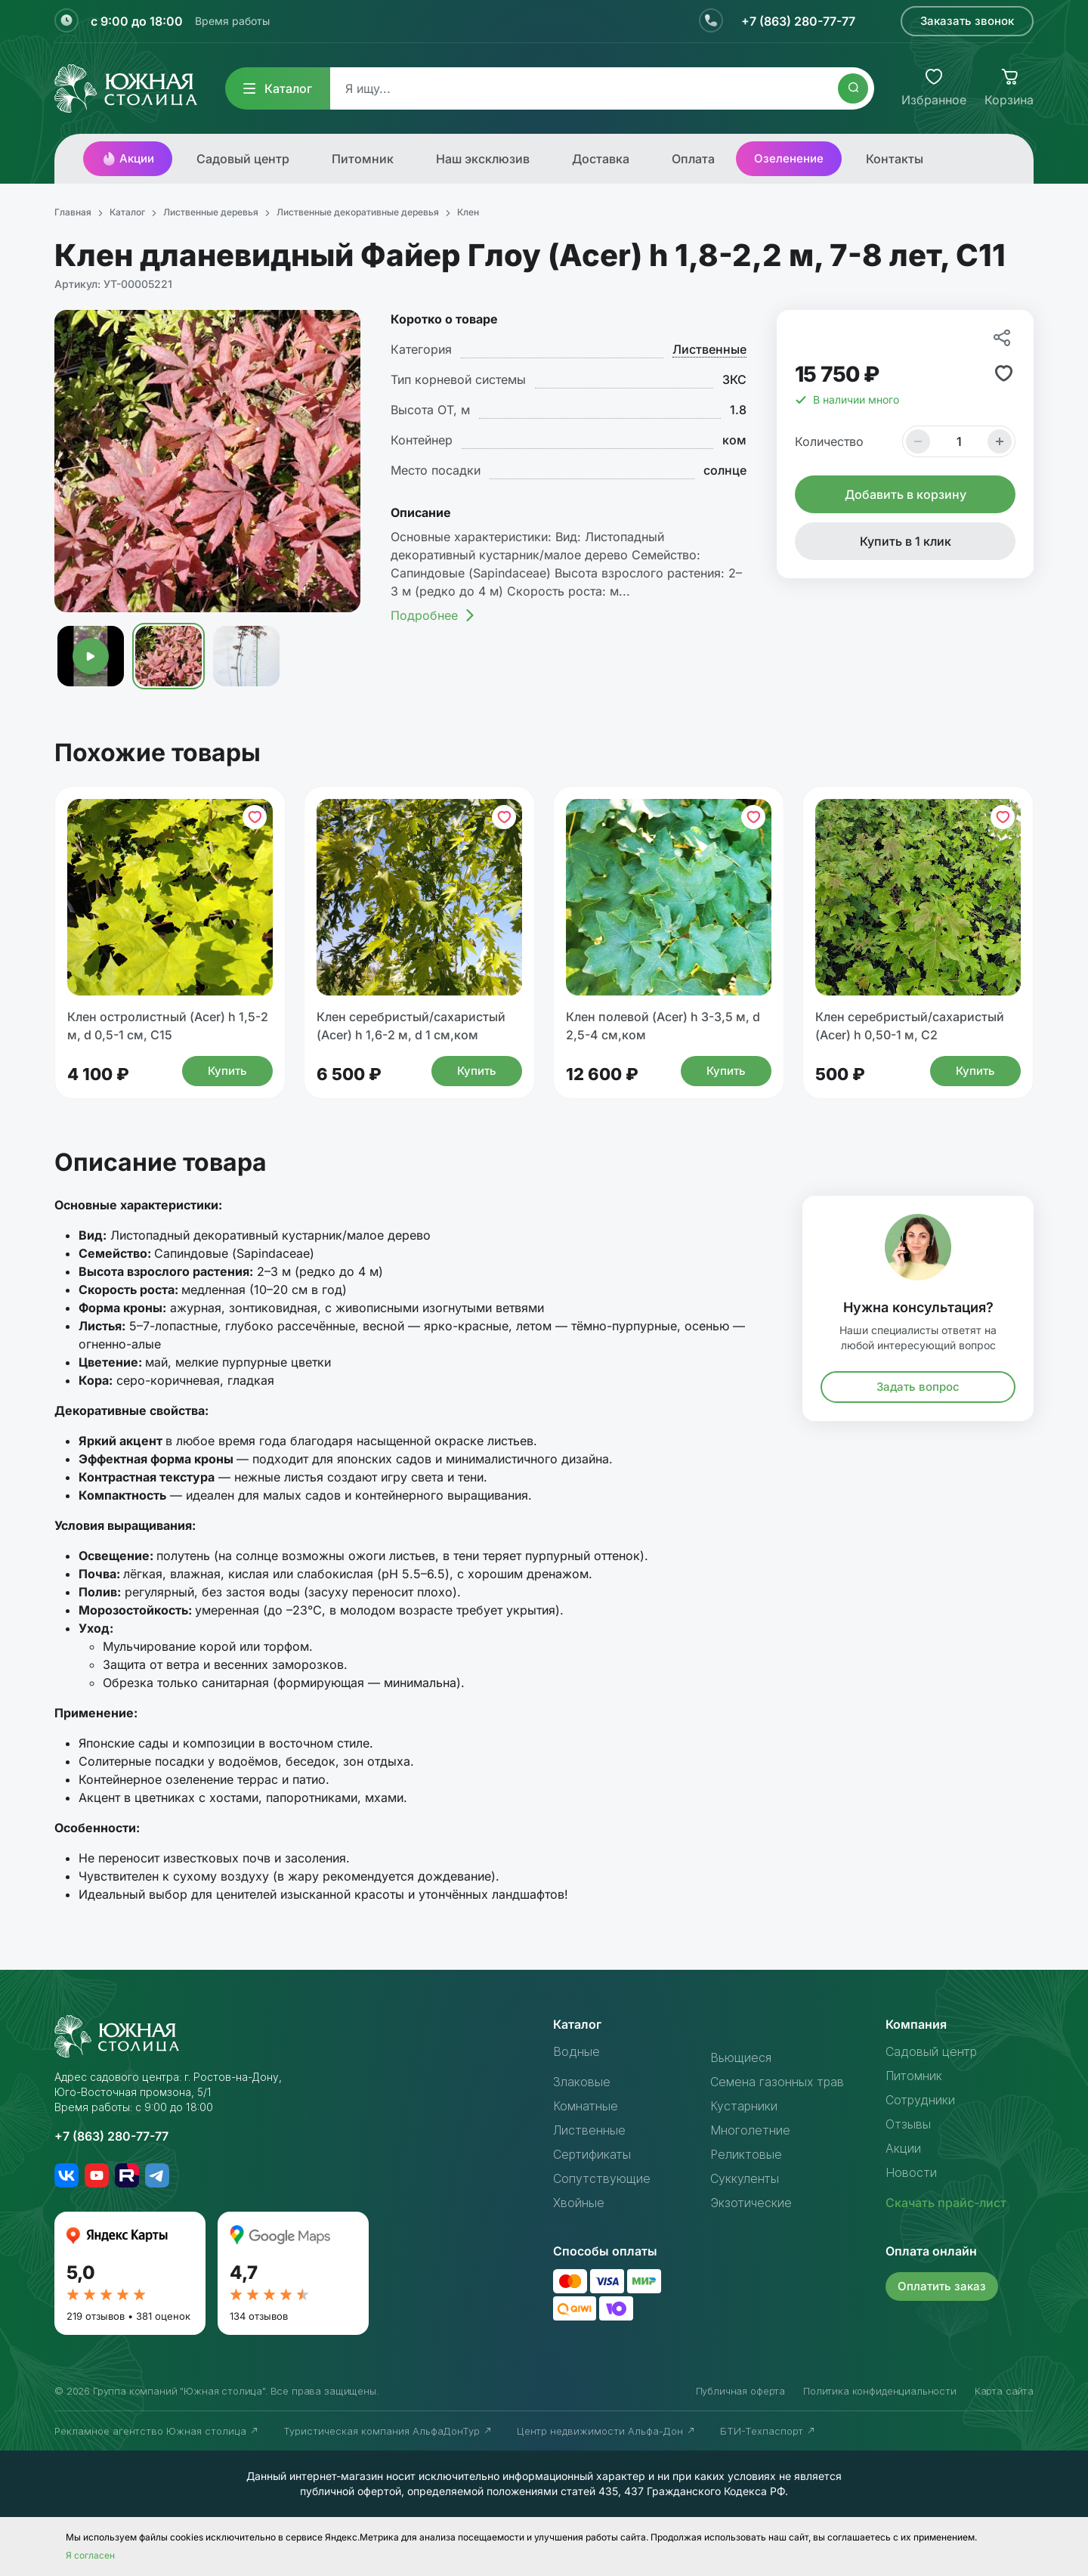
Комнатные (585, 2105)
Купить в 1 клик (905, 541)
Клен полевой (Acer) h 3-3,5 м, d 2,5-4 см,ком (663, 1025)
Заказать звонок (967, 21)
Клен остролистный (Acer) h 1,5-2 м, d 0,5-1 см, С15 (167, 1025)
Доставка (600, 158)
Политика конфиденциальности (880, 2391)
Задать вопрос (918, 1386)
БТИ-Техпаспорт (768, 2431)
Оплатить (942, 2286)
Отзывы (908, 2124)
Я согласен (90, 2555)
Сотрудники (920, 2099)
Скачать (946, 2202)
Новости (911, 2172)
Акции (127, 158)
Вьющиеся (740, 2057)
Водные (576, 2051)
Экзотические (751, 2202)
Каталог (277, 88)
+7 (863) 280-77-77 (798, 21)
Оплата (693, 158)
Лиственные (709, 349)
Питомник (363, 158)
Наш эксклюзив (483, 158)
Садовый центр (242, 158)
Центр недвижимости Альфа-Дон (606, 2431)
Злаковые (581, 2081)
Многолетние (750, 2130)
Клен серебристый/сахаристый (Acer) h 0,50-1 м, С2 (909, 1025)
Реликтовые (746, 2154)
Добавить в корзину (905, 494)
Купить (227, 1071)
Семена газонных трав (777, 2081)
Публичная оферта (740, 2391)
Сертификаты (592, 2154)
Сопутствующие (602, 2178)
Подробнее (433, 615)
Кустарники (743, 2105)
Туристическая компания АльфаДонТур (388, 2431)
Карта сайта (1004, 2391)
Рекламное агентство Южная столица (156, 2431)
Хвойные (578, 2202)
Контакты (894, 158)
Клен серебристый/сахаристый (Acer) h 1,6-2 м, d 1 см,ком (411, 1025)
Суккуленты (744, 2178)
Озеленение (789, 158)
